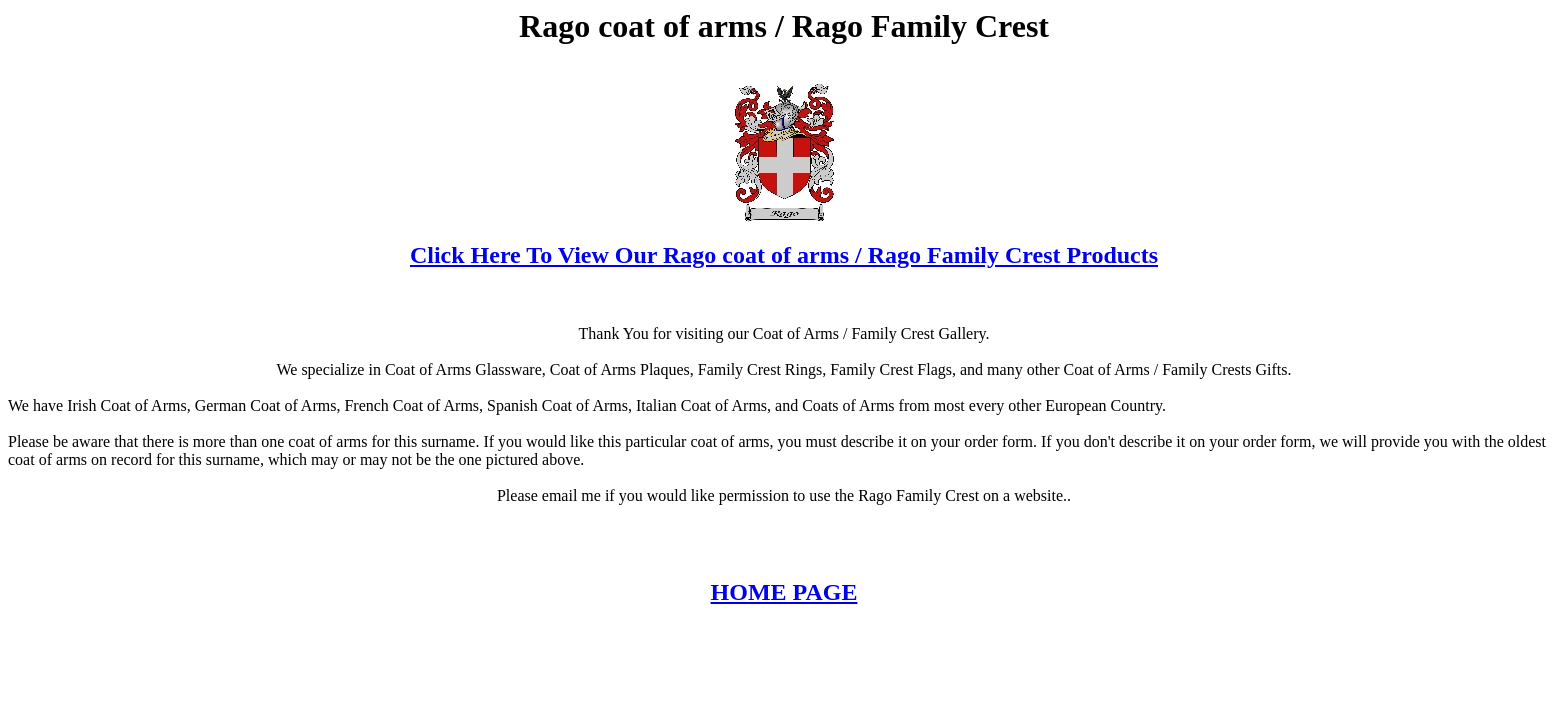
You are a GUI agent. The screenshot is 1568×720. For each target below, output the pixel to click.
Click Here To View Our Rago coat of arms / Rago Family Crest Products (784, 255)
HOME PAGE (784, 592)
